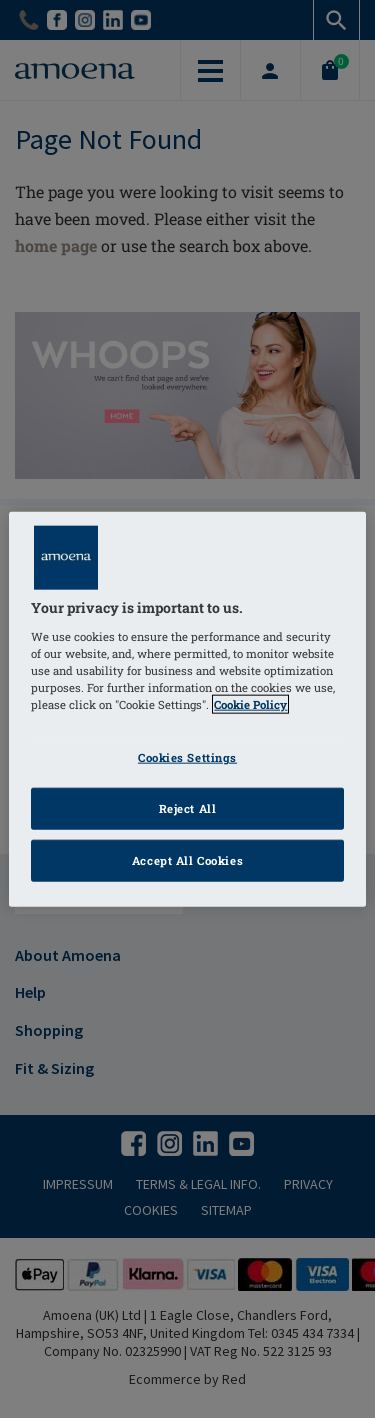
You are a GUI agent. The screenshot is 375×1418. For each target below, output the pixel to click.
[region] (187, 709)
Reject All (188, 807)
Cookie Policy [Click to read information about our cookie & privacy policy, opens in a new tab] (250, 704)
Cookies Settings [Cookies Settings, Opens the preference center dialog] (187, 757)
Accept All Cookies (187, 859)
